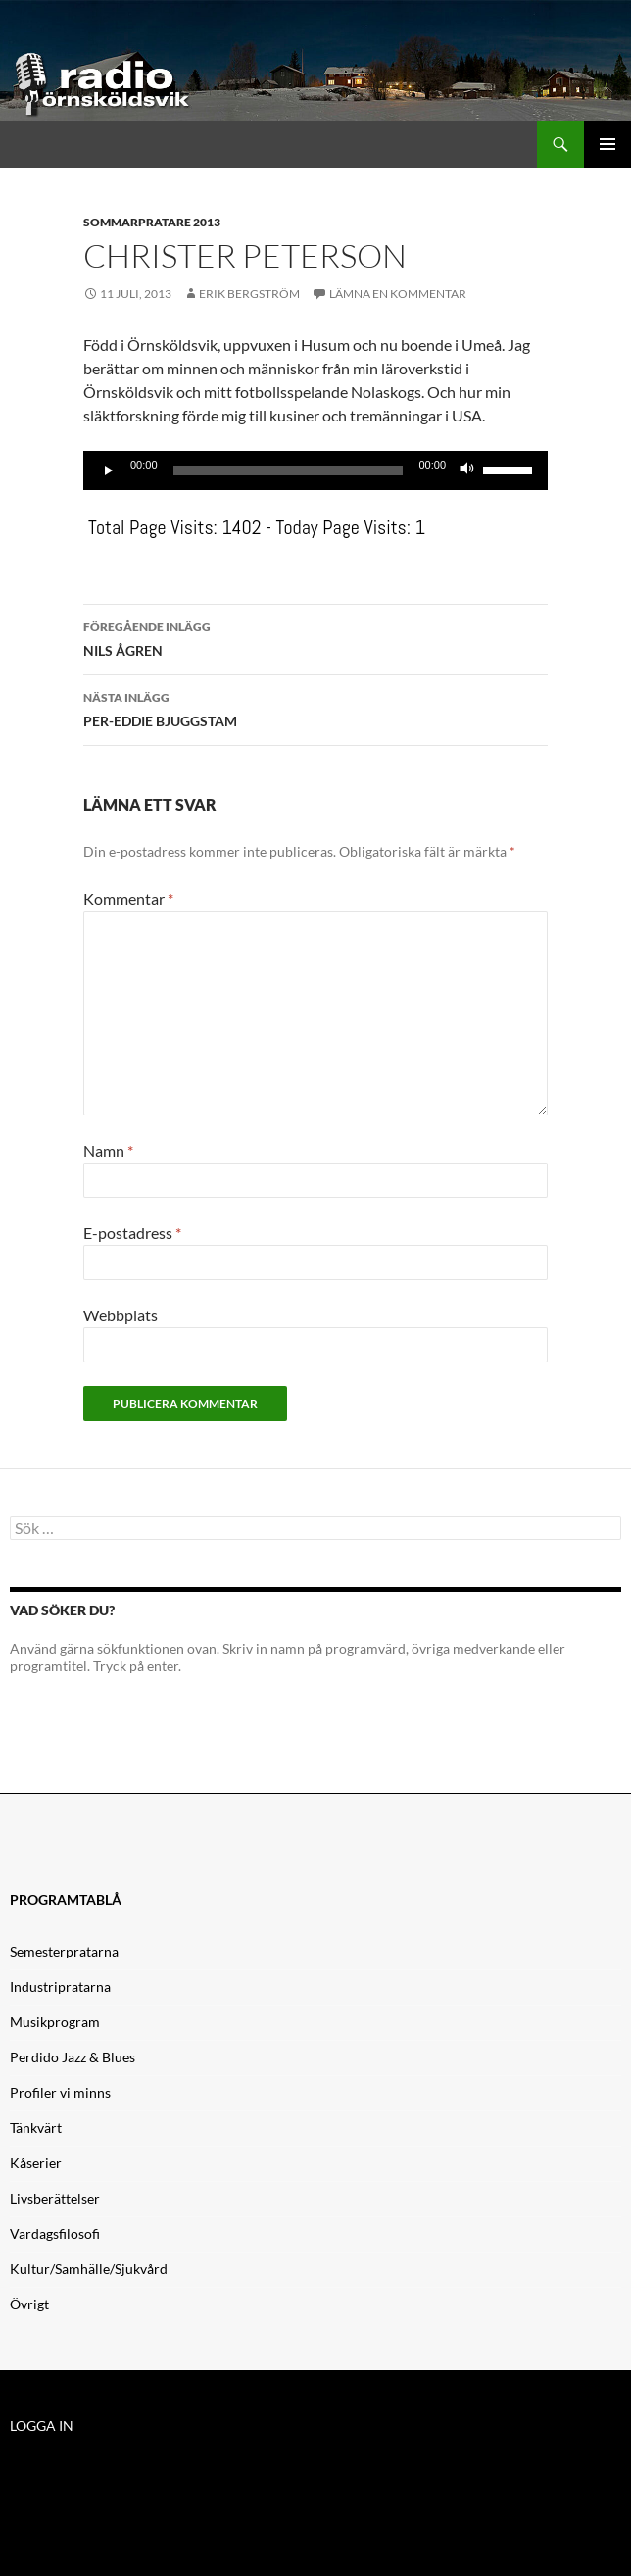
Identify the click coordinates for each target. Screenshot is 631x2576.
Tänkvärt (36, 2127)
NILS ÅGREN (315, 637)
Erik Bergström (249, 293)
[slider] (288, 470)
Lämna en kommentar (397, 293)
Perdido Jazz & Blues (72, 2057)
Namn (108, 1150)
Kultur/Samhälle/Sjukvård (89, 2268)
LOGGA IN (41, 2425)
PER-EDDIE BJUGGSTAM (315, 707)
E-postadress (132, 1232)
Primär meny (607, 144)
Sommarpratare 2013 (151, 222)
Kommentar (128, 898)
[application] (315, 470)
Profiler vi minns (60, 2092)
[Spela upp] (109, 470)
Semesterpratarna (64, 1951)
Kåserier (36, 2163)
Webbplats (120, 1315)
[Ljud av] (467, 470)
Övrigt (29, 2304)
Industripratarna (60, 1986)
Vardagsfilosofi (55, 2233)
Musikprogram (55, 2021)
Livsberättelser (55, 2198)
